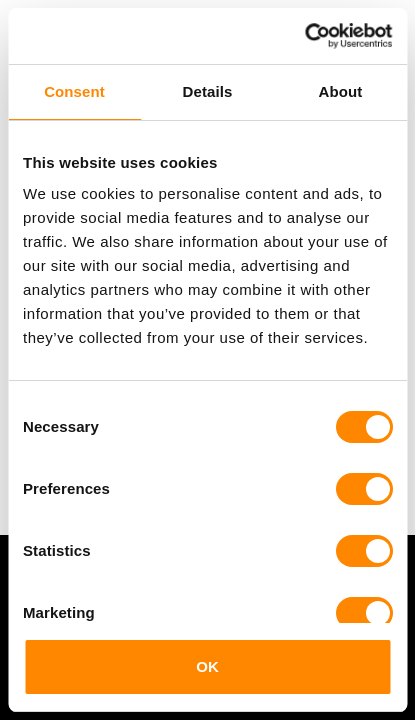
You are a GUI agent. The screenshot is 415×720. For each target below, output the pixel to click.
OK (207, 666)
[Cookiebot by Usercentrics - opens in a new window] (304, 36)
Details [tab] (208, 91)
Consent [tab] (74, 91)
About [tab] (341, 91)
